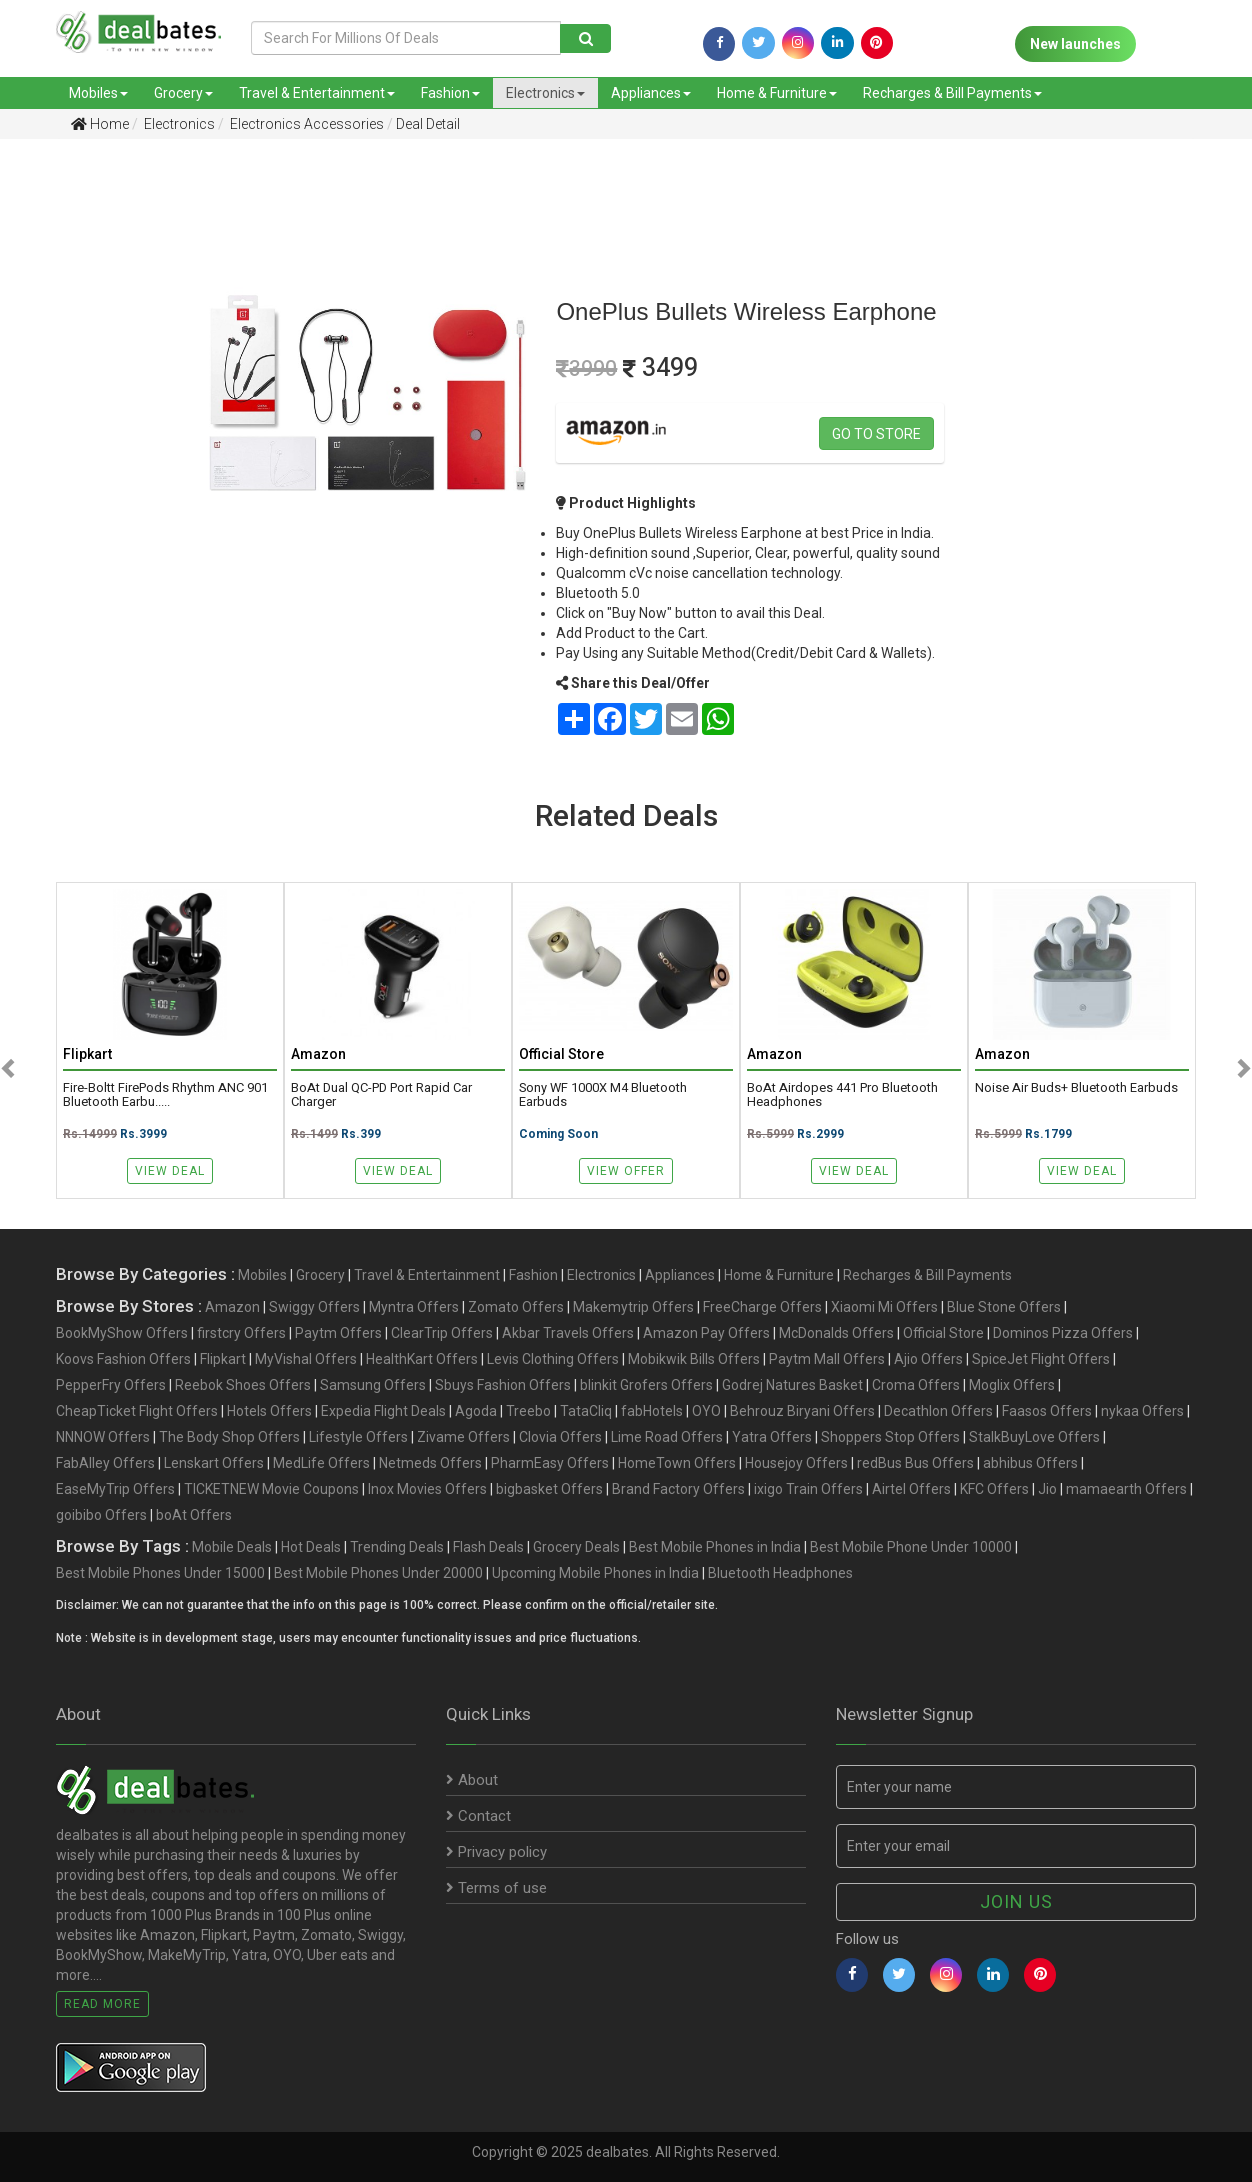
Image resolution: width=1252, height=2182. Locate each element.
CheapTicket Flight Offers (137, 1411)
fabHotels (652, 1411)
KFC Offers (994, 1489)
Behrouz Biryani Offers (802, 1411)
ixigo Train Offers (808, 1489)
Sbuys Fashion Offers (503, 1385)
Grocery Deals (576, 1547)
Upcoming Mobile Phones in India (595, 1573)
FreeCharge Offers (762, 1307)
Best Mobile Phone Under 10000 (911, 1547)
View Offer (626, 1171)
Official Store (943, 1333)
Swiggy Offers (314, 1307)
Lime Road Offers (667, 1437)
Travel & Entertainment (317, 93)
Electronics (545, 93)
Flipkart (223, 1359)
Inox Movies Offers (427, 1489)
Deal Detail (428, 124)
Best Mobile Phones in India (715, 1547)
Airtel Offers (911, 1489)
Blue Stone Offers (1004, 1307)
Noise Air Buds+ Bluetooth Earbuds (1076, 1088)
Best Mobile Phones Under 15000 (160, 1573)
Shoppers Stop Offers (890, 1437)
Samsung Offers (373, 1385)
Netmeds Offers (430, 1463)
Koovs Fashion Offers (123, 1359)
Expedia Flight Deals (383, 1411)
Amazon (232, 1307)
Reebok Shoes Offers (243, 1385)
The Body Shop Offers (229, 1437)
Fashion (450, 93)
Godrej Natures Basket (792, 1385)
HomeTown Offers (677, 1463)
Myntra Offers (414, 1307)
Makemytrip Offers (633, 1307)
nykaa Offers (1142, 1411)
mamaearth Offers (1126, 1489)
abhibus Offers (1030, 1463)
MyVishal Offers (306, 1359)
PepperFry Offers (111, 1385)
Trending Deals (397, 1547)
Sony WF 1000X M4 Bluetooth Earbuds (603, 1095)
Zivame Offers (463, 1437)
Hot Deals (311, 1547)
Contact (478, 1816)
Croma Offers (916, 1385)
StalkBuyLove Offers (1034, 1437)
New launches (1075, 44)
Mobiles (98, 93)
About (472, 1780)
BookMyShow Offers (122, 1333)
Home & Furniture (777, 93)
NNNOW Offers (103, 1437)
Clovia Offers (560, 1437)
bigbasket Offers (549, 1489)
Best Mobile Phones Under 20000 (378, 1573)
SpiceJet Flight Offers (1041, 1359)
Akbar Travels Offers (568, 1333)
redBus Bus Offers (915, 1463)
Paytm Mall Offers (827, 1359)
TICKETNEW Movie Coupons (271, 1489)
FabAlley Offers (105, 1463)
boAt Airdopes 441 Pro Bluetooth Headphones (842, 1095)
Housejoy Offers (796, 1463)
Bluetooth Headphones (780, 1573)
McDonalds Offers (836, 1333)
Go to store (876, 434)
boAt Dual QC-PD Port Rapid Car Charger (381, 1095)
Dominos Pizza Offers (1063, 1333)
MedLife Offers (321, 1463)
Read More (102, 2004)
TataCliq (586, 1411)
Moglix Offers (1012, 1385)
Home (100, 124)
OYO (706, 1411)
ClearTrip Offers (442, 1333)
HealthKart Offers (422, 1359)
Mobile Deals (232, 1547)
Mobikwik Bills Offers (694, 1359)
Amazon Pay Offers (706, 1333)
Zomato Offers (516, 1307)
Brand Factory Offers (678, 1489)
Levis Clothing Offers (553, 1359)
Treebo (528, 1411)
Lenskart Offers (214, 1463)
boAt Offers (194, 1515)
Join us (1016, 1901)
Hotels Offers (269, 1411)
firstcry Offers (241, 1333)
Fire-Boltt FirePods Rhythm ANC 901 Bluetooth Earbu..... (165, 1095)
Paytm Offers (338, 1333)
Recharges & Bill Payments (952, 93)
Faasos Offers (1047, 1411)
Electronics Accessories (305, 124)
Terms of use (496, 1888)
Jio (1047, 1489)
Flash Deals (488, 1547)
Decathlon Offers (938, 1411)
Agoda (476, 1411)
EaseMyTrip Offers (115, 1489)
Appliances (651, 93)
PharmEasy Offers (550, 1463)
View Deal (170, 1171)
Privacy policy (496, 1852)
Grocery (183, 93)
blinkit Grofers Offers (646, 1385)
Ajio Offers (928, 1359)
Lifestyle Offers (358, 1437)
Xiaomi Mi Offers (884, 1307)
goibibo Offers (101, 1515)
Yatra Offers (772, 1437)
